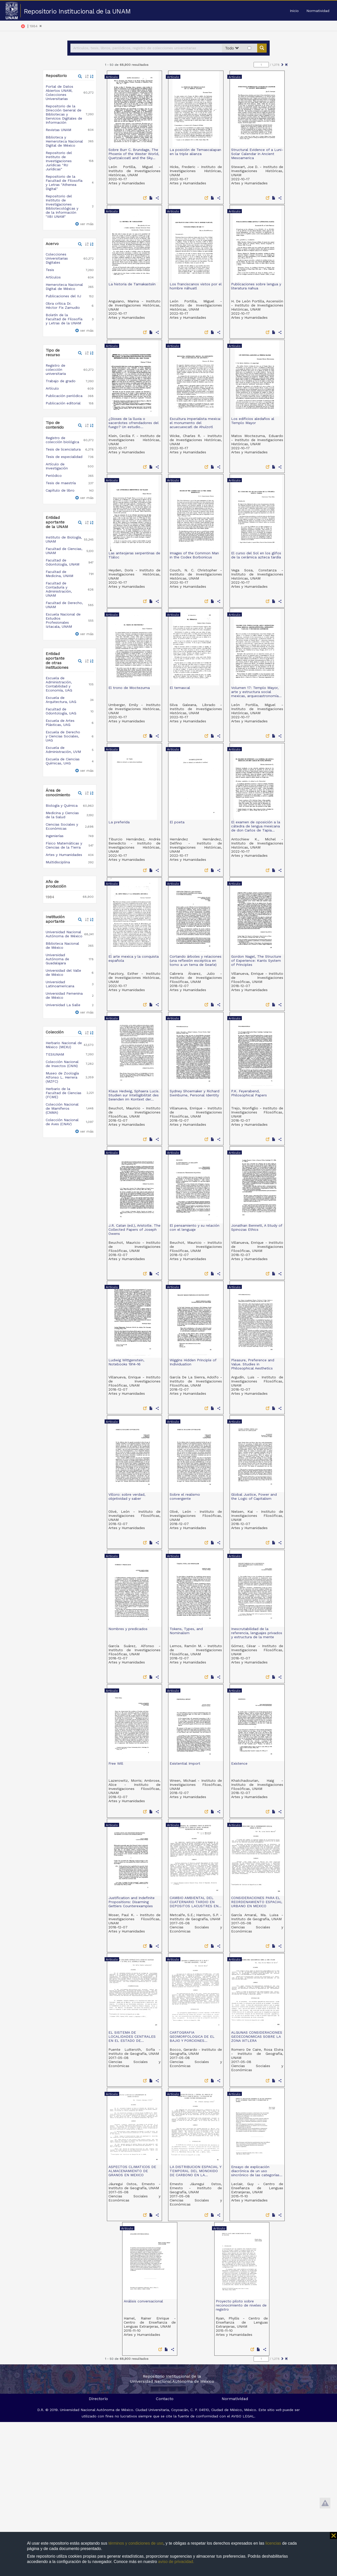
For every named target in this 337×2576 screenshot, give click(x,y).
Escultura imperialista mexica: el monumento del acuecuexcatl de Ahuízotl (195, 445)
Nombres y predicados (127, 1733)
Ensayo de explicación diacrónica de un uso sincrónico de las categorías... (256, 2311)
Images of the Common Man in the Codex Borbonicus (194, 587)
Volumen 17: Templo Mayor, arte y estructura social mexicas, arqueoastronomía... (256, 732)
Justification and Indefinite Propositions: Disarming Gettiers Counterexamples (131, 2024)
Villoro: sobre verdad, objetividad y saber (126, 1591)
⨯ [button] (333, 2535)
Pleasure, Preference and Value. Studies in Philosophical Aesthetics (252, 1450)
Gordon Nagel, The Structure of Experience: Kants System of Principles (256, 1019)
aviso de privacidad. (176, 2561)
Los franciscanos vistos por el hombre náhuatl (196, 300)
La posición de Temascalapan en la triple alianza (195, 156)
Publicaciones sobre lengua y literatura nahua (256, 300)
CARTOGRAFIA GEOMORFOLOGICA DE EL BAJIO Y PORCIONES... (192, 2168)
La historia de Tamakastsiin (132, 298)
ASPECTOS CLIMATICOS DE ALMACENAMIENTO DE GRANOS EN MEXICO (132, 2311)
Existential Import (185, 1877)
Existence (239, 1877)
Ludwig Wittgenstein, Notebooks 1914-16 (126, 1448)
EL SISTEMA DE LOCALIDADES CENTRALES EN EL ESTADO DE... (132, 2168)
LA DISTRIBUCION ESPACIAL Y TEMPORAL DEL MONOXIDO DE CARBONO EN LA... (195, 2311)
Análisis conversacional (143, 2451)
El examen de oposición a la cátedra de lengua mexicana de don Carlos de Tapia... (255, 876)
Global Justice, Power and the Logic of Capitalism (254, 1591)
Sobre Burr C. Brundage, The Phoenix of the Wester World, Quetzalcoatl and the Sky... (133, 158)
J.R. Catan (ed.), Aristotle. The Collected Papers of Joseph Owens (134, 1306)
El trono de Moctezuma (129, 728)
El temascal (180, 728)
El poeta (177, 872)
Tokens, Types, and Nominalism (186, 1735)
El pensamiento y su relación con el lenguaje (194, 1304)
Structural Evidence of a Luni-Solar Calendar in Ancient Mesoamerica (257, 158)
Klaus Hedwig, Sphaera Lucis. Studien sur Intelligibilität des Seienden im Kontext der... (133, 1163)
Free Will (115, 1877)
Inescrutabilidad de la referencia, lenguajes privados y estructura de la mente (256, 1737)
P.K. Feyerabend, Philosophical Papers (249, 1161)
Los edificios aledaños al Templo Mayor (252, 443)
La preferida (119, 872)
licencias (273, 2543)
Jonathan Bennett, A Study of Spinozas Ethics (256, 1304)
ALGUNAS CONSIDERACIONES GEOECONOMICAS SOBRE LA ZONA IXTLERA (256, 2168)
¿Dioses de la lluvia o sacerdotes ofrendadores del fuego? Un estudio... (133, 445)
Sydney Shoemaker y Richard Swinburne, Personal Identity (194, 1161)
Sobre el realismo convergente (185, 1591)
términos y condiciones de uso (135, 2543)
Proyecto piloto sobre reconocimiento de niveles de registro (241, 2455)
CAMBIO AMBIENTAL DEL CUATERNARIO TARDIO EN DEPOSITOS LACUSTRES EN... (195, 2024)
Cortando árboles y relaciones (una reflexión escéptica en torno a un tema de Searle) (195, 1019)
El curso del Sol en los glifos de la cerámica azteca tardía (256, 587)
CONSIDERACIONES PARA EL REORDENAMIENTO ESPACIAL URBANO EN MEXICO (256, 2024)
